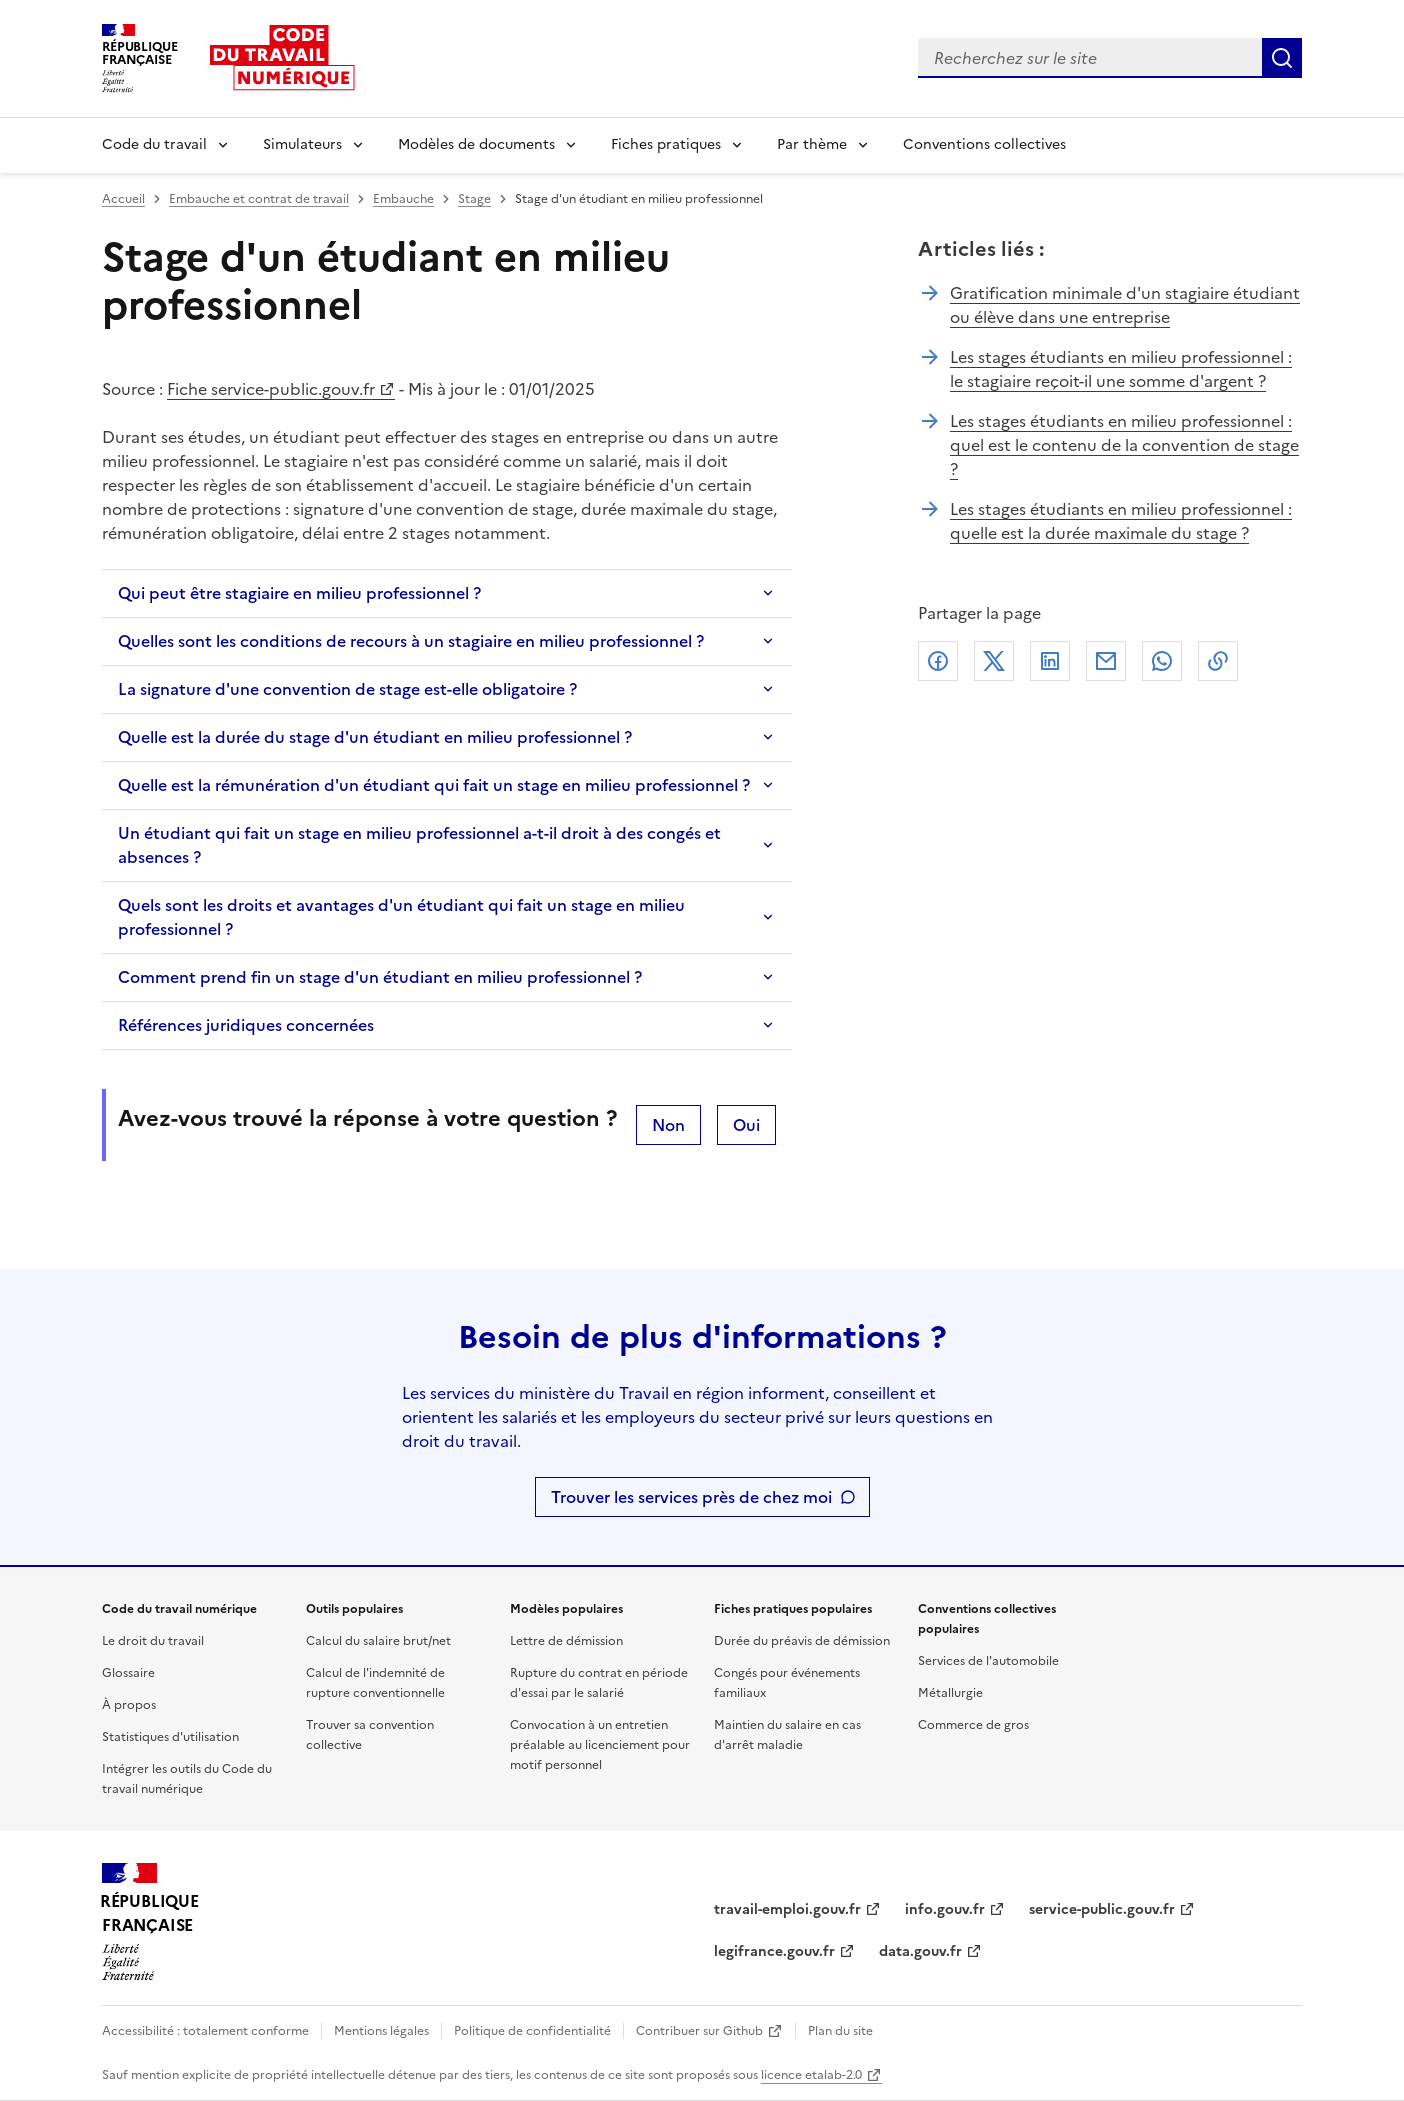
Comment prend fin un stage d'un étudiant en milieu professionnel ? (380, 977)
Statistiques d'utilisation (170, 1737)
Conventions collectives (984, 144)
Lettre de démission (566, 1641)
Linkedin (1050, 661)
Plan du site (840, 2031)
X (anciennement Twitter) (994, 661)
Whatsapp (1162, 661)
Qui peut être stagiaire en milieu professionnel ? (299, 593)
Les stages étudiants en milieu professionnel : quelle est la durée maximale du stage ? (1121, 521)
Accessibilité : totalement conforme (205, 2031)
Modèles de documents (476, 144)
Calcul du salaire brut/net (378, 1641)
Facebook (938, 661)
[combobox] (1090, 58)
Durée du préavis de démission (802, 1641)
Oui (746, 1125)
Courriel (1106, 661)
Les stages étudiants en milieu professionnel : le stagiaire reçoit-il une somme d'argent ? (1121, 369)
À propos (129, 1705)
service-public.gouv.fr (1102, 1909)
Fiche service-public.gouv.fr (271, 389)
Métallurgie (950, 1693)
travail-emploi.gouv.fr (787, 1909)
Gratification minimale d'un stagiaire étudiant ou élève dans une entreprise (1125, 305)
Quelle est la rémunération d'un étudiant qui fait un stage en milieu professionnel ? (434, 785)
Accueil (123, 199)
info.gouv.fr (945, 1909)
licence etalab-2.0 (811, 2075)
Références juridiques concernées (246, 1025)
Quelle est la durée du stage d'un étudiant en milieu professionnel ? (375, 737)
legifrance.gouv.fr (774, 1951)
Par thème (812, 144)
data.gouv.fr (920, 1951)
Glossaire (128, 1673)
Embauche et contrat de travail (259, 199)
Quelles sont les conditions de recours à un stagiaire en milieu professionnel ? (411, 641)
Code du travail (154, 144)
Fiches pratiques (666, 144)
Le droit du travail (153, 1641)
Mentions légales (381, 2031)
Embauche (403, 199)
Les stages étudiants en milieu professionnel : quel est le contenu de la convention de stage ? (1124, 445)
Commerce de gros (973, 1725)
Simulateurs (302, 144)
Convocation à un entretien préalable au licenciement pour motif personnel (600, 1745)
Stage (474, 199)
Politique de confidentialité (532, 2031)
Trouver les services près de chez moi (691, 1497)
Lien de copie (1218, 661)
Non (668, 1125)
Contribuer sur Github (699, 2031)
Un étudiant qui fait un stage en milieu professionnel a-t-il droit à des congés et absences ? (419, 845)
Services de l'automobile (988, 1661)
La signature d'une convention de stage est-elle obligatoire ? (347, 689)
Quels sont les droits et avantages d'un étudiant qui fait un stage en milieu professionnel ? (401, 917)
